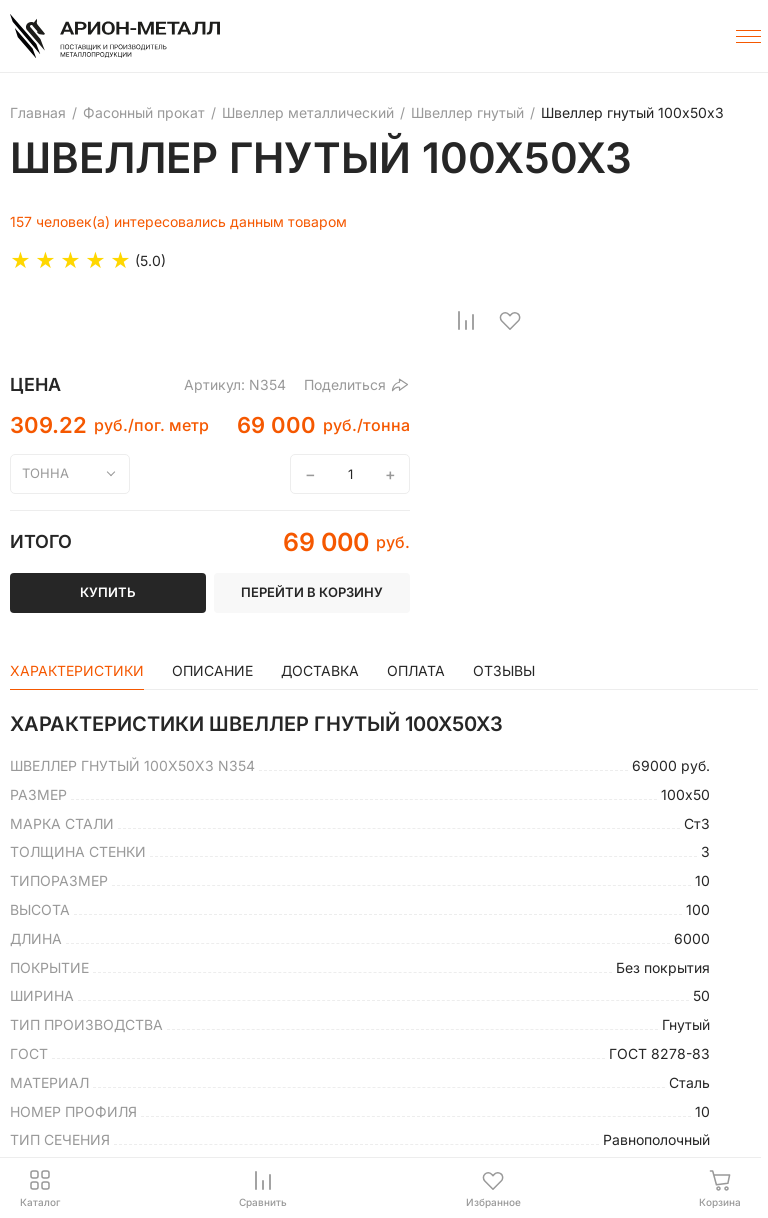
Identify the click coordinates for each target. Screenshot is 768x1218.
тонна (45, 473)
